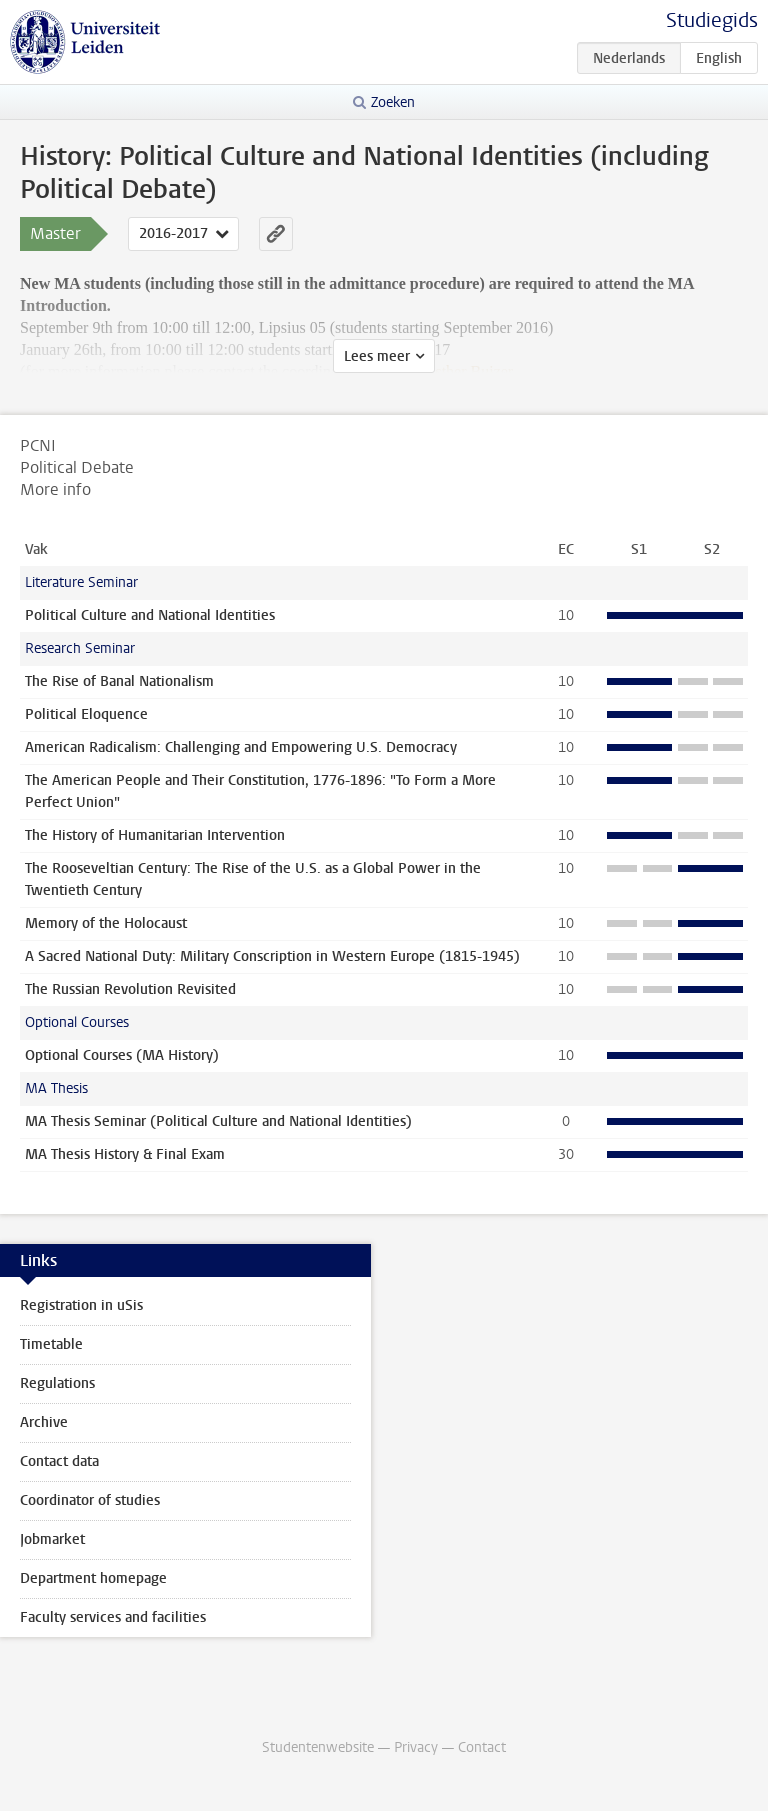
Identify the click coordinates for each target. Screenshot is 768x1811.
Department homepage (93, 1578)
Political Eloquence (86, 714)
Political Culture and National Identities (150, 615)
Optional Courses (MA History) (122, 1055)
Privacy (416, 1747)
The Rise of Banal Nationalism (119, 681)
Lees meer (377, 356)
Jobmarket (52, 1539)
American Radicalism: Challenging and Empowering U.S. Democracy (241, 747)
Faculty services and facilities (113, 1617)
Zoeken (393, 102)
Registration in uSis (81, 1305)
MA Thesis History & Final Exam (125, 1154)
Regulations (57, 1383)
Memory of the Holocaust (106, 923)
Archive (44, 1422)
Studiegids (712, 20)
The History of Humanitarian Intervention (155, 835)
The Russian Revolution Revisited (130, 989)
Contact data (59, 1461)
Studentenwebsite (318, 1747)
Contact (482, 1747)
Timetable (51, 1344)
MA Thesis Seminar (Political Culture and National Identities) (218, 1121)
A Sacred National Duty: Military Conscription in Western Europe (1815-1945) (272, 956)
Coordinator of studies (90, 1500)
